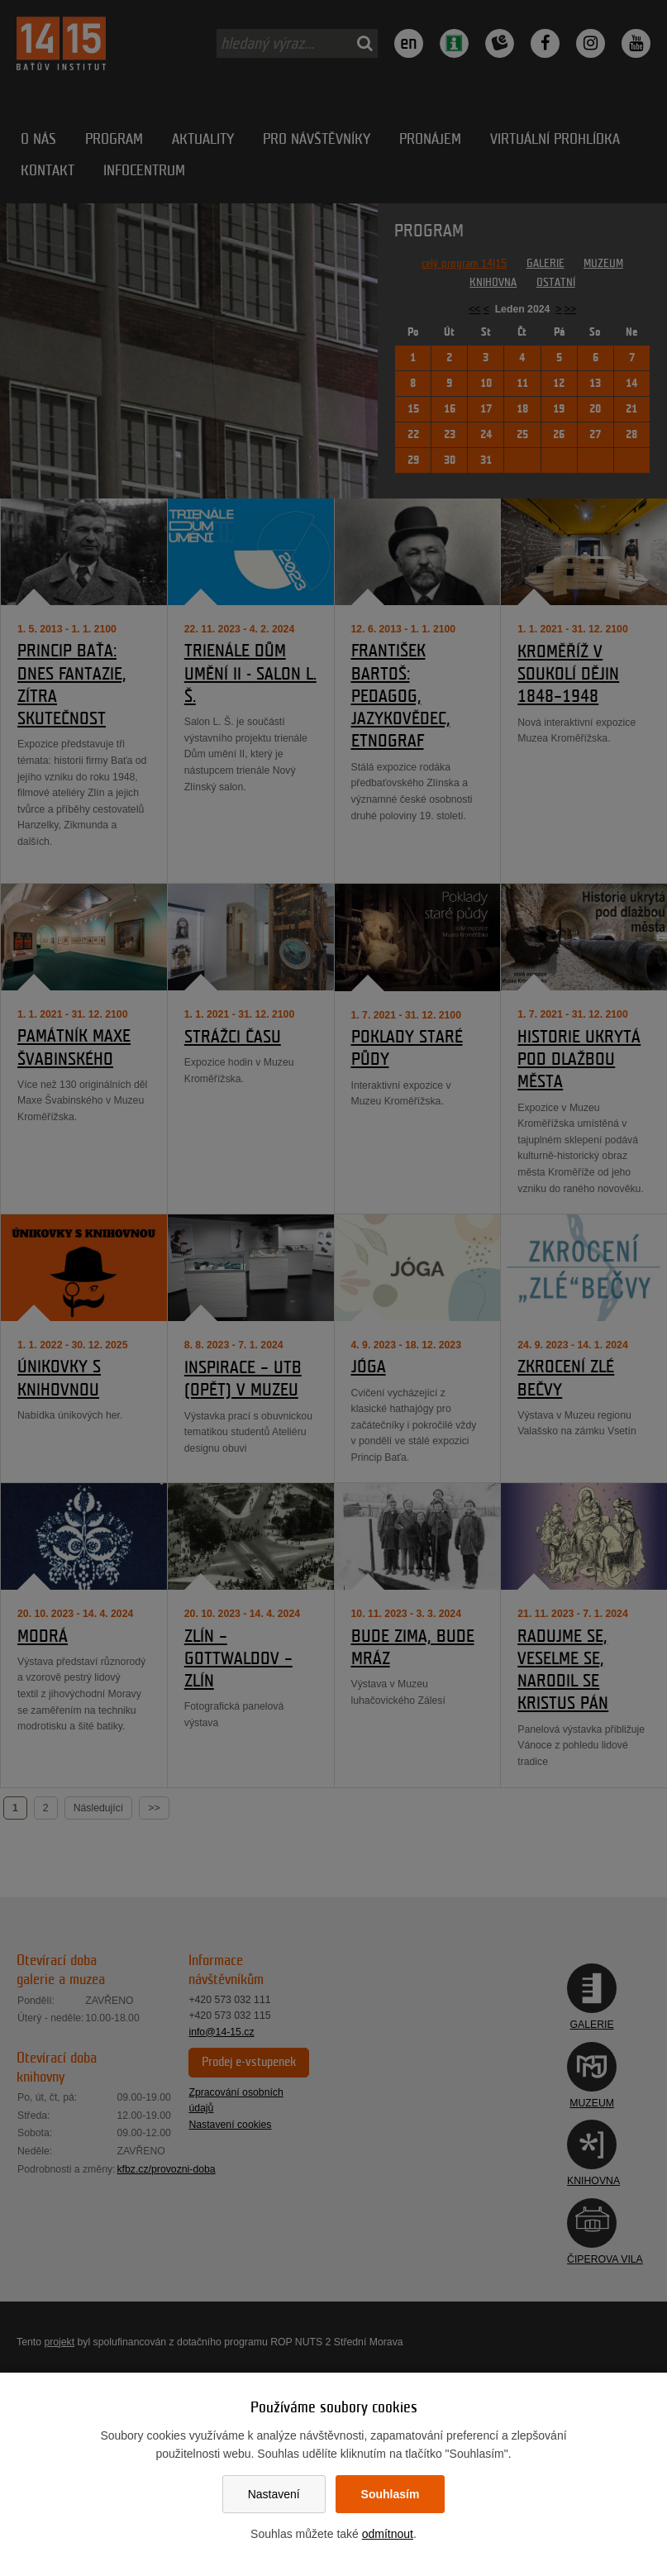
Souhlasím (390, 2494)
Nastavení (274, 2494)
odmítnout (387, 2533)
